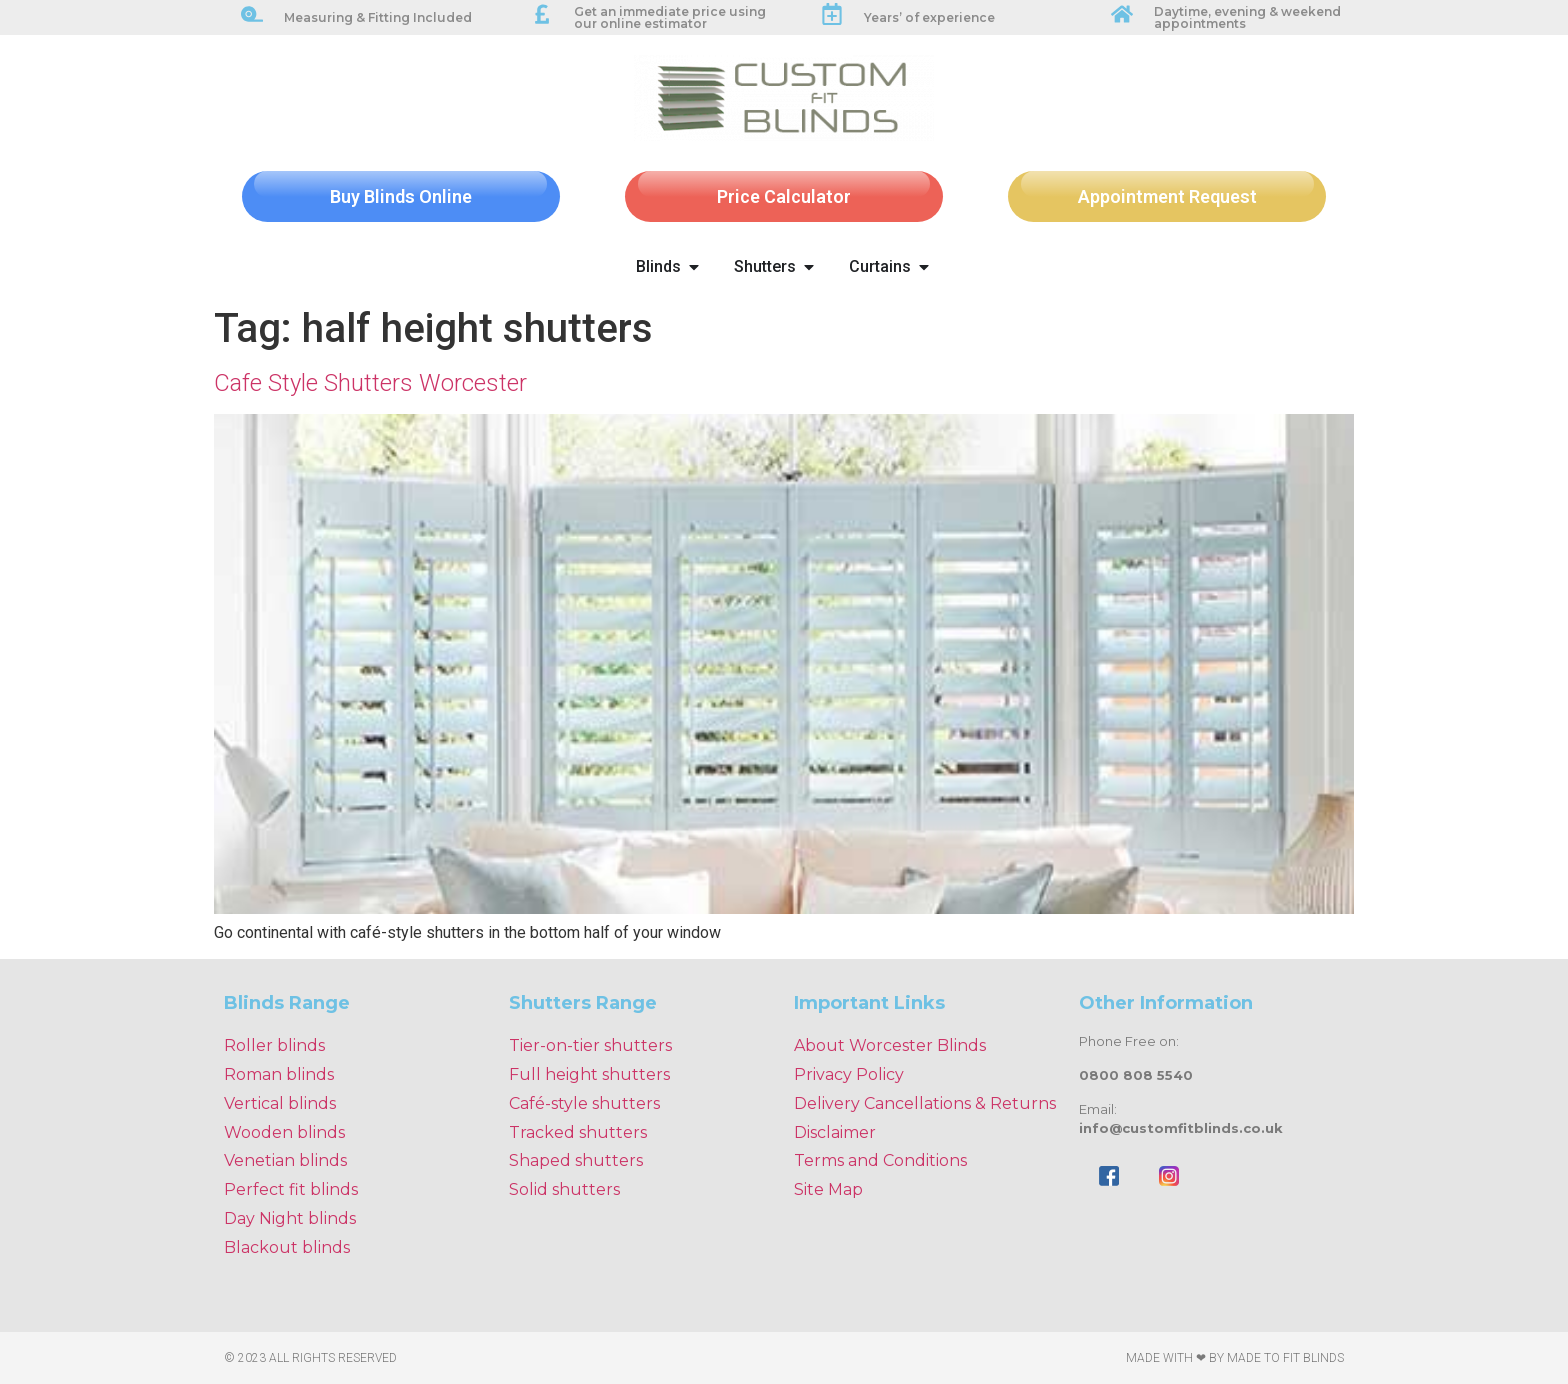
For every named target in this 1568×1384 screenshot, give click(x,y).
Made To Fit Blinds (1285, 1358)
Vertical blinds (280, 1103)
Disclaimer (835, 1132)
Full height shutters (589, 1074)
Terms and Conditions (880, 1160)
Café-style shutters (584, 1103)
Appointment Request (1167, 196)
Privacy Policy (849, 1074)
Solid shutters (564, 1189)
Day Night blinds (290, 1218)
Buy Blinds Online (401, 196)
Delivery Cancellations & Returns (925, 1103)
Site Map (828, 1189)
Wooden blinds (284, 1132)
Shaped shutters (576, 1160)
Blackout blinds (287, 1247)
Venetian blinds (285, 1160)
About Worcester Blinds (890, 1045)
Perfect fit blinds (291, 1189)
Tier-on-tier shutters (590, 1045)
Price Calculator (784, 196)
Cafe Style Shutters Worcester (370, 383)
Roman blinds (279, 1074)
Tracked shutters (578, 1132)
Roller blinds (274, 1045)
